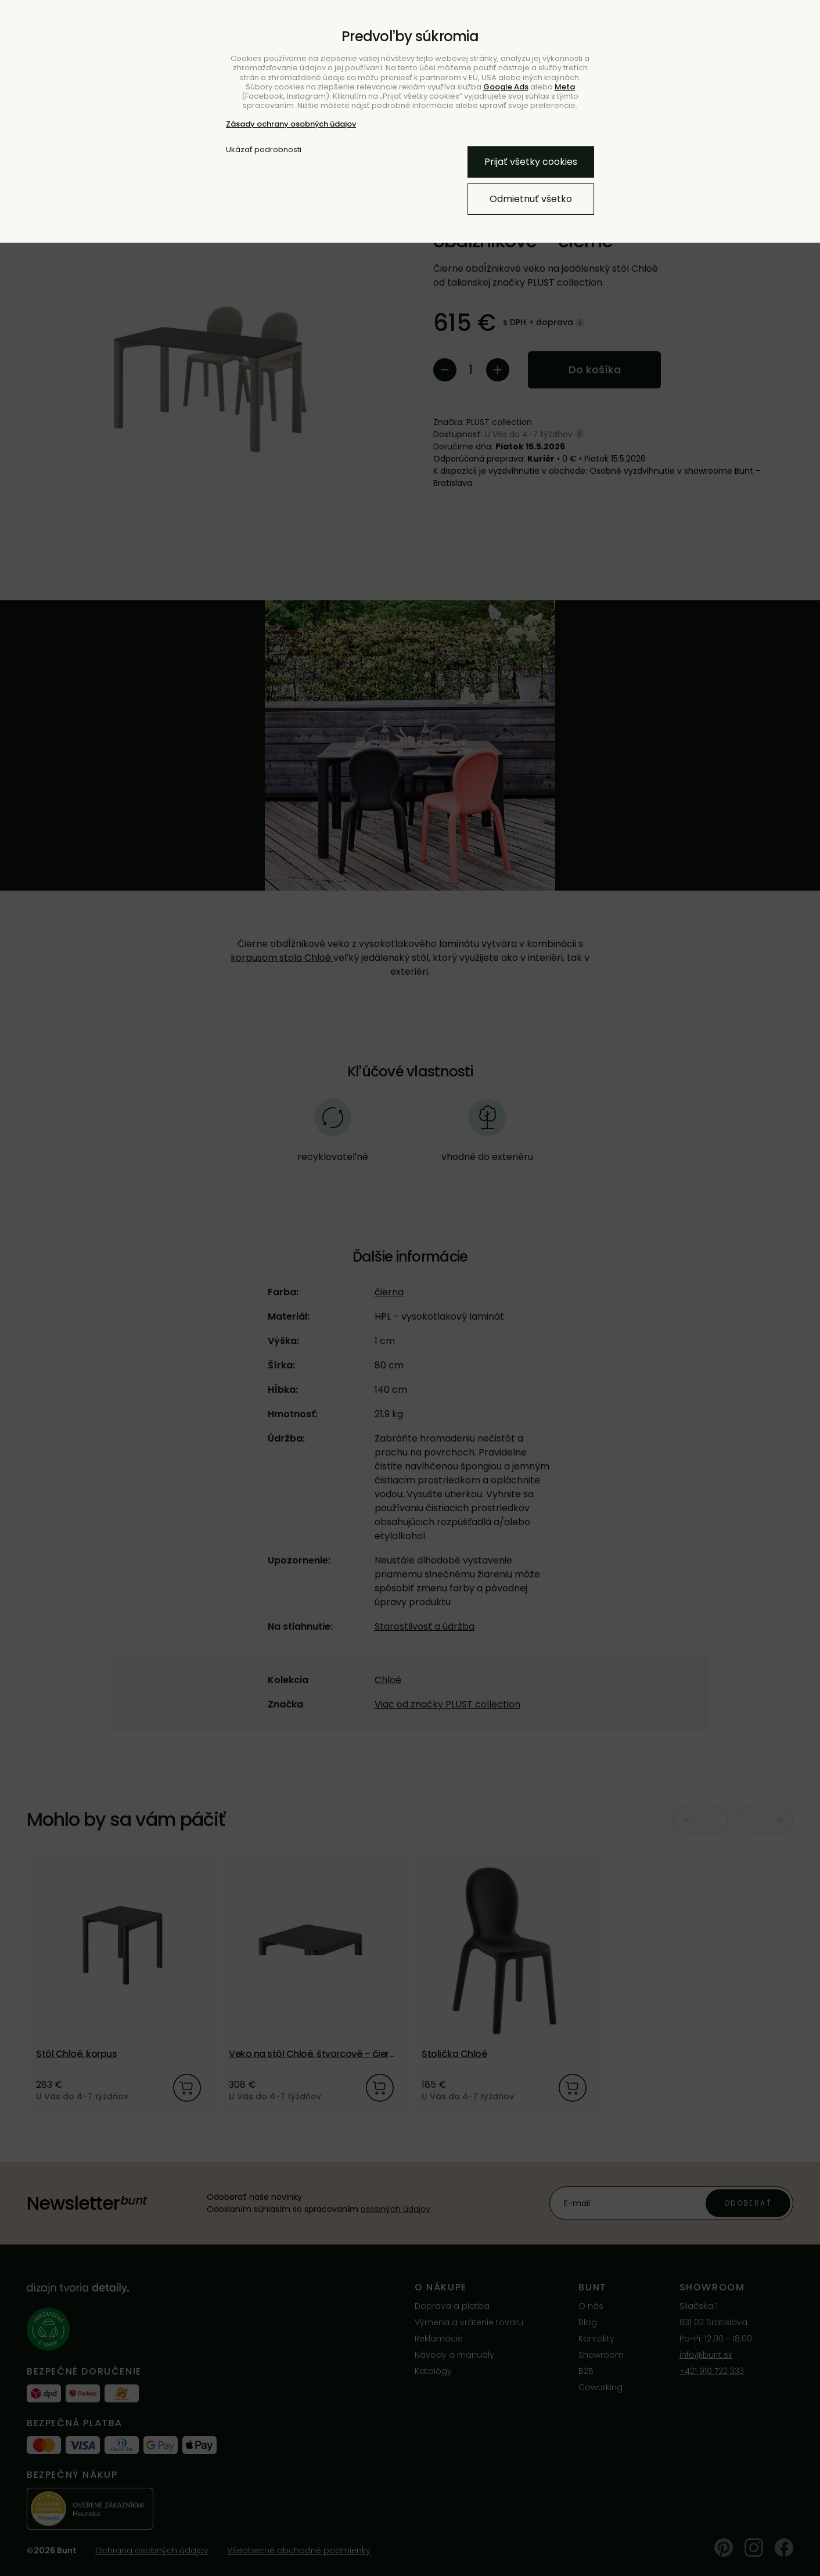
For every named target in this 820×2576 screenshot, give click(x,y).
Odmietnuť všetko (531, 199)
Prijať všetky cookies (530, 161)
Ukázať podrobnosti (263, 149)
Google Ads (505, 86)
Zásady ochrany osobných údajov (291, 123)
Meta (565, 86)
